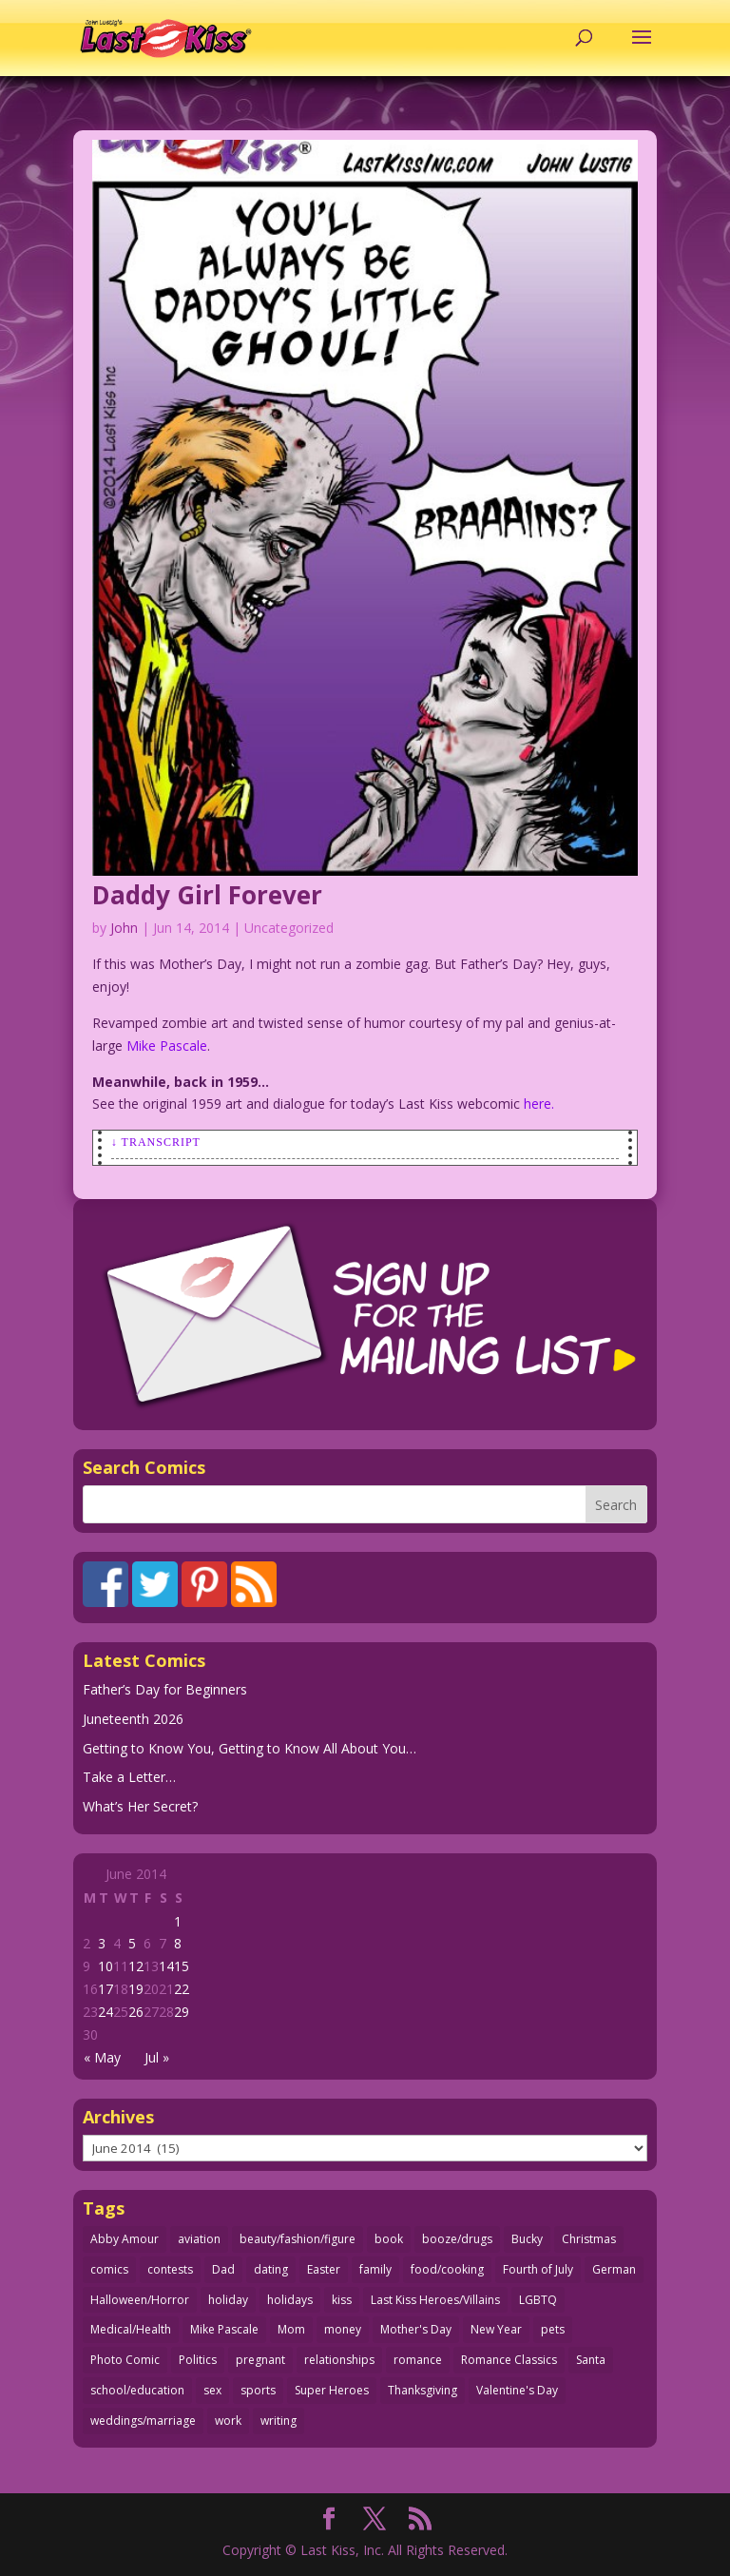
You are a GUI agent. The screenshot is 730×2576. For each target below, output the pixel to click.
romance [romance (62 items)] (418, 2360)
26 (136, 2012)
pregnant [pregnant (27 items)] (260, 2360)
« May (102, 2057)
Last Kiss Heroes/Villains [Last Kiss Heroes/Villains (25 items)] (435, 2300)
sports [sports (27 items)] (258, 2390)
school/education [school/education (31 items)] (137, 2390)
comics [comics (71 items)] (109, 2269)
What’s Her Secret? (140, 1806)
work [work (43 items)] (228, 2420)
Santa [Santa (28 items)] (590, 2360)
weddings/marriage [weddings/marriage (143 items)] (143, 2420)
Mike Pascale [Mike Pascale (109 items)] (224, 2329)
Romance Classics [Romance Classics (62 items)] (509, 2360)
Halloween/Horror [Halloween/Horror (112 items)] (139, 2300)
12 (136, 1966)
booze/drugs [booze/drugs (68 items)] (457, 2239)
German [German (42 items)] (614, 2269)
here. (539, 1103)
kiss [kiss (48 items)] (342, 2300)
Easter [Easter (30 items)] (323, 2269)
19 (136, 1989)
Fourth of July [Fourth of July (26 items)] (538, 2269)
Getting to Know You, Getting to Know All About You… (249, 1748)
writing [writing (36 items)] (278, 2420)
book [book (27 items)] (389, 2239)
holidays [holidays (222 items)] (290, 2300)
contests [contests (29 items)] (170, 2269)
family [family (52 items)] (375, 2269)
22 (181, 1989)
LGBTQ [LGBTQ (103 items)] (538, 2300)
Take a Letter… (129, 1777)
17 (105, 1989)
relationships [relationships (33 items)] (339, 2360)
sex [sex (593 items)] (212, 2390)
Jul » (156, 2057)
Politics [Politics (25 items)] (198, 2360)
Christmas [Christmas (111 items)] (589, 2239)
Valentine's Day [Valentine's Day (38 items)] (517, 2390)
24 (105, 2012)
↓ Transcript (156, 1142)
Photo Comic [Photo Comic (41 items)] (125, 2360)
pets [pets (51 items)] (553, 2329)
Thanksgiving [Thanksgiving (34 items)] (422, 2390)
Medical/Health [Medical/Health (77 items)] (130, 2329)
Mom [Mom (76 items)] (291, 2329)
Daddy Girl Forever (207, 895)
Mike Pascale (166, 1045)
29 (181, 2012)
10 (105, 1966)
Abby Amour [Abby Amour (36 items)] (124, 2239)
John (124, 928)
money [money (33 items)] (342, 2329)
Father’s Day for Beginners (165, 1689)
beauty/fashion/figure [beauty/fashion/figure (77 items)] (297, 2239)
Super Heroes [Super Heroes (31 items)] (332, 2390)
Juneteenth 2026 (133, 1719)
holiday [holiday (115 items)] (228, 2300)
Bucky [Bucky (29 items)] (527, 2239)
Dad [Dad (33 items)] (223, 2269)
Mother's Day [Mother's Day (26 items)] (415, 2329)
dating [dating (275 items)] (271, 2269)
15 (181, 1966)
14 (166, 1966)
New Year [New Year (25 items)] (496, 2329)
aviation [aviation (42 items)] (199, 2239)
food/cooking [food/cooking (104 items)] (447, 2269)
